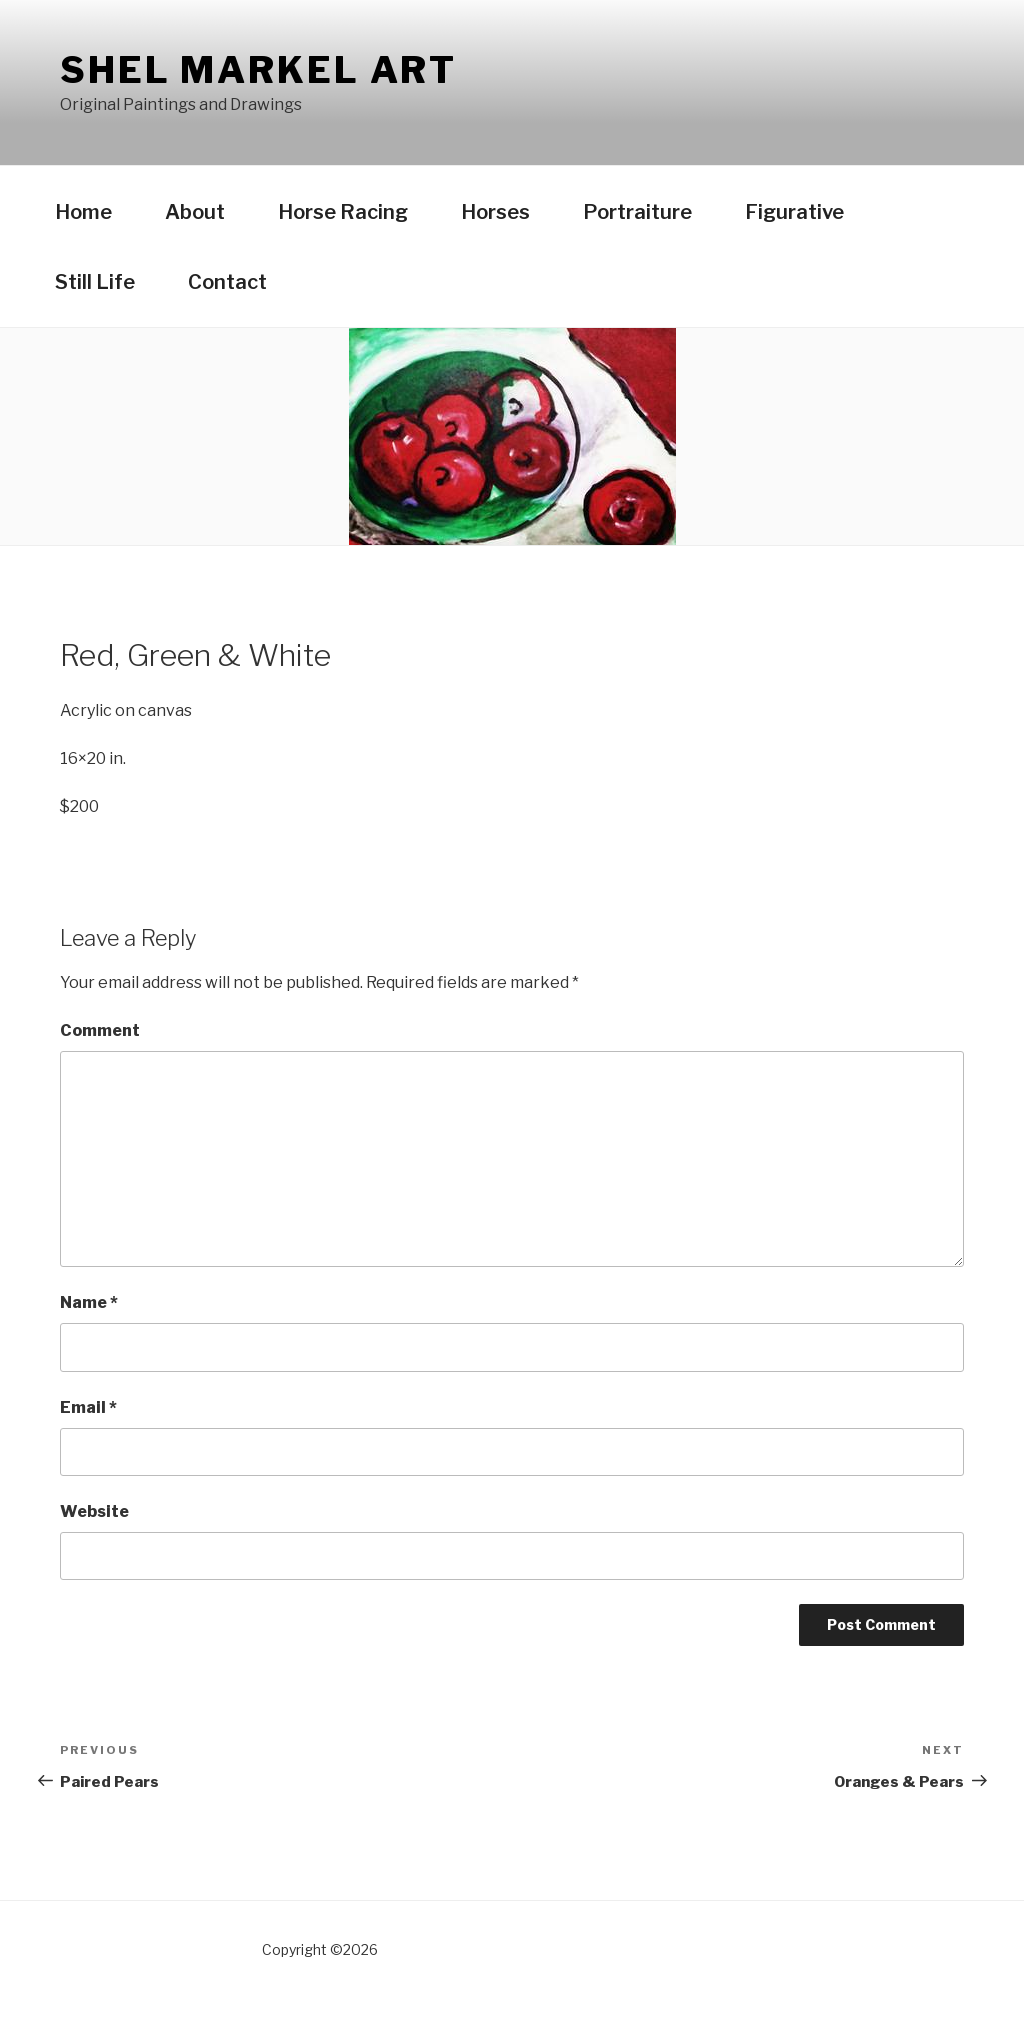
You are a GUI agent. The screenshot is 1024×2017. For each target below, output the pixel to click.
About (195, 212)
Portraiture (637, 212)
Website (94, 1511)
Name (89, 1302)
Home (83, 212)
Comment (100, 1030)
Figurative (794, 212)
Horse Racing (343, 212)
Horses (495, 212)
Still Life (95, 282)
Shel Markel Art (258, 70)
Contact (227, 282)
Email (88, 1407)
